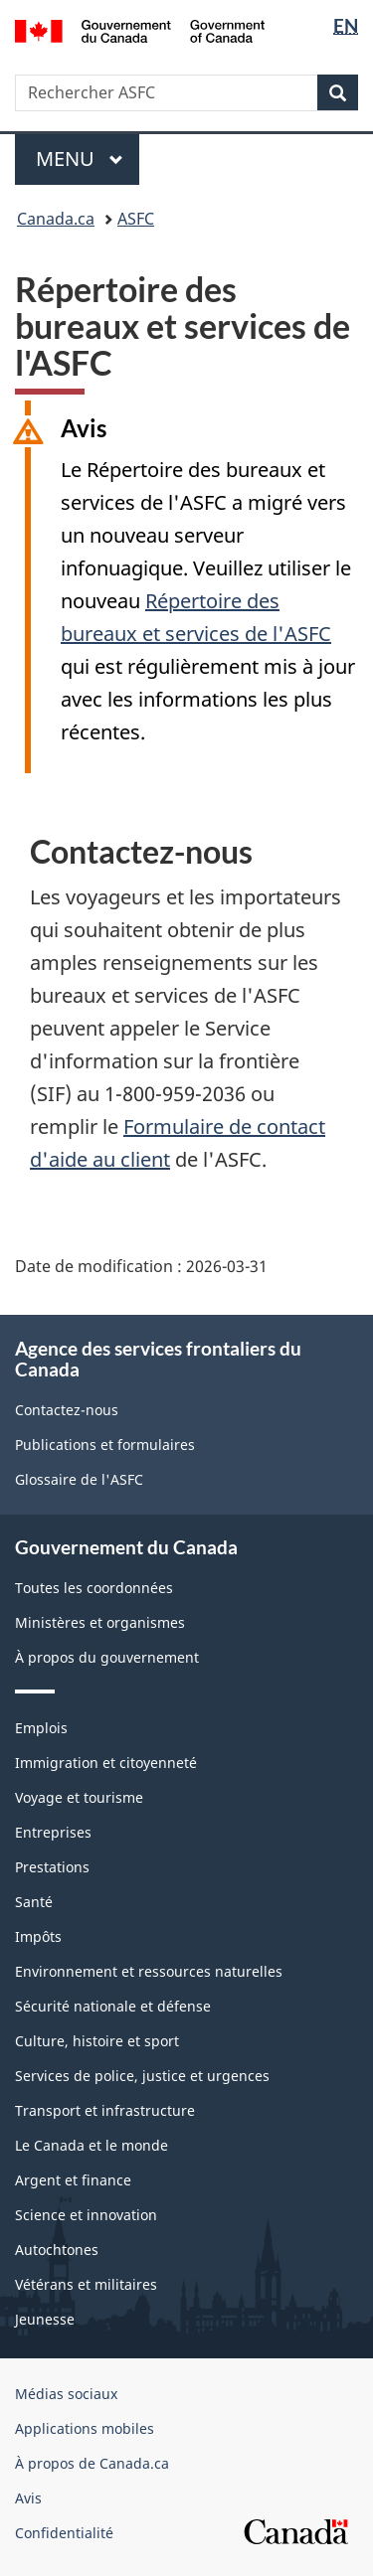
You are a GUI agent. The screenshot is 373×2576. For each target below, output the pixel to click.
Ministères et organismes (100, 1622)
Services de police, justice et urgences (142, 2075)
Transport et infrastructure (105, 2110)
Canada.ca (55, 219)
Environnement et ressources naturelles (148, 1971)
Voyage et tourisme (79, 1797)
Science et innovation (86, 2214)
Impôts (38, 1936)
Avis (28, 2498)
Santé (34, 1901)
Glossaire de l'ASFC (79, 1479)
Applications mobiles (84, 2428)
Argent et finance (73, 2180)
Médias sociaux (66, 2393)
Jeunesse (45, 2319)
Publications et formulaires (105, 1444)
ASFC (135, 219)
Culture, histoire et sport (97, 2040)
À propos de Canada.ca (92, 2463)
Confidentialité (64, 2532)
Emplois (41, 1727)
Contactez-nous (66, 1409)
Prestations (52, 1866)
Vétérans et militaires (86, 2284)
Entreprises (53, 1832)
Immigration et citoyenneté (106, 1762)
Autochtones (56, 2249)
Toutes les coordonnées (94, 1587)
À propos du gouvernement (107, 1657)
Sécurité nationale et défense (113, 2006)
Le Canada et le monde (91, 2145)
